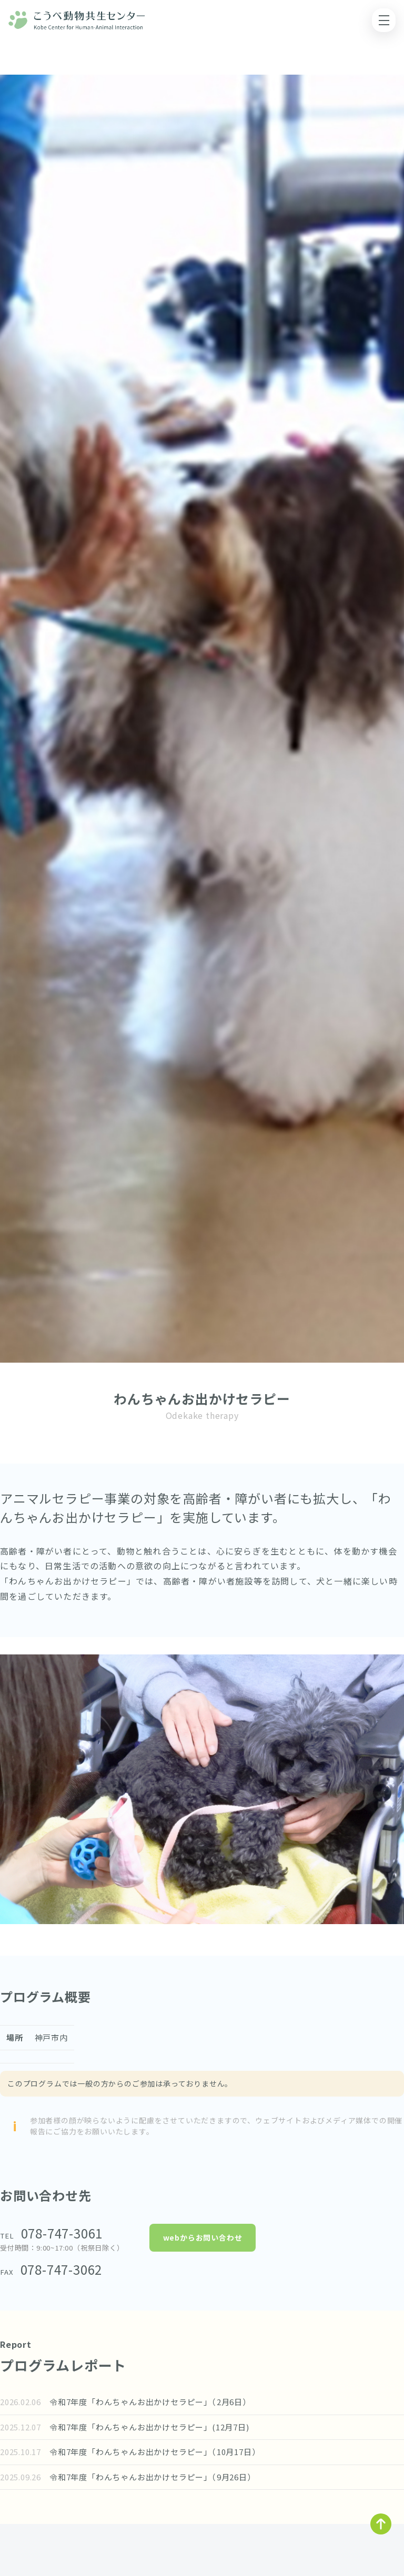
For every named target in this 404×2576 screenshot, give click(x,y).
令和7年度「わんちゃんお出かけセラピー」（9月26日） (163, 2476)
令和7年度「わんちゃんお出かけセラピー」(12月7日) (161, 2426)
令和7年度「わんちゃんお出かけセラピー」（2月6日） (160, 2401)
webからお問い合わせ (203, 2237)
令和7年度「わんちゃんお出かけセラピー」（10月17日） (165, 2451)
